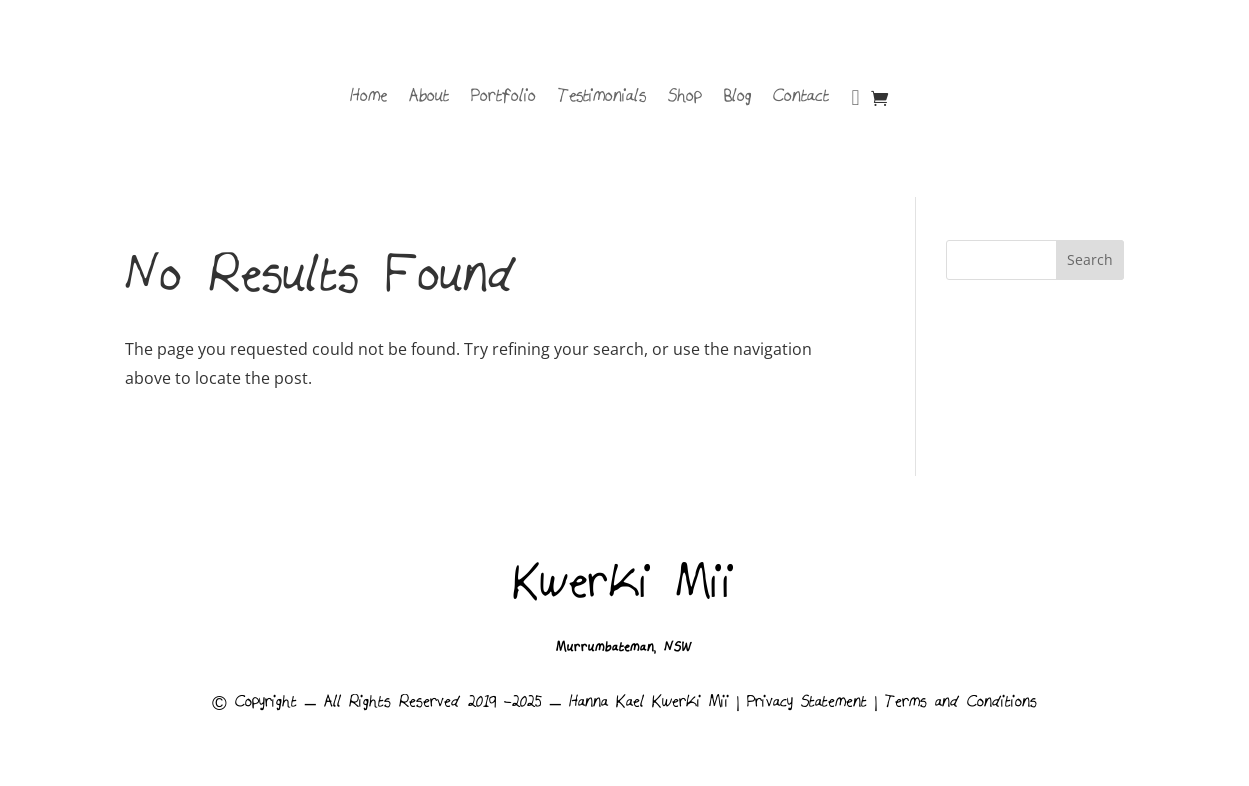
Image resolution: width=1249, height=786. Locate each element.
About (429, 98)
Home (368, 98)
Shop (685, 98)
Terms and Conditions (961, 704)
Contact (801, 98)
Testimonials (602, 98)
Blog (737, 98)
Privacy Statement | (816, 704)
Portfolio (503, 98)
